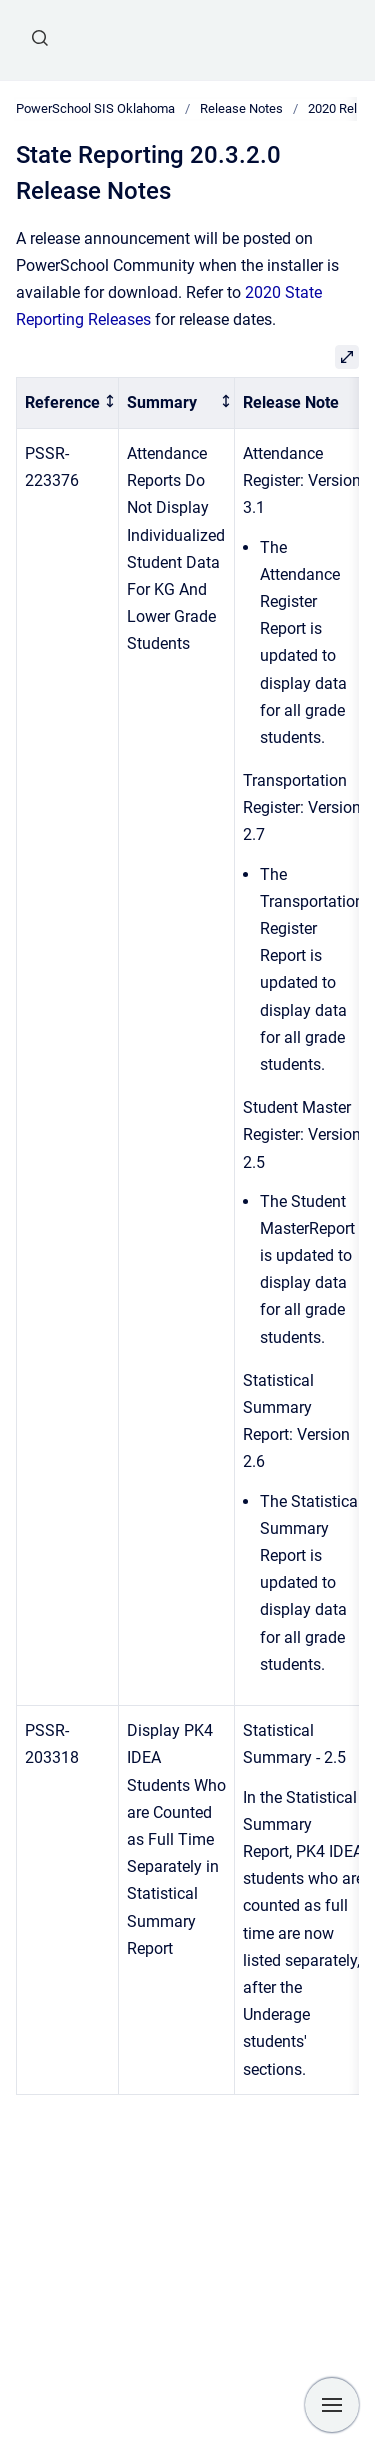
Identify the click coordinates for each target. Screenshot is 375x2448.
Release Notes (241, 108)
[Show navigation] (332, 2405)
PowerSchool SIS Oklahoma (95, 108)
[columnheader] (68, 403)
